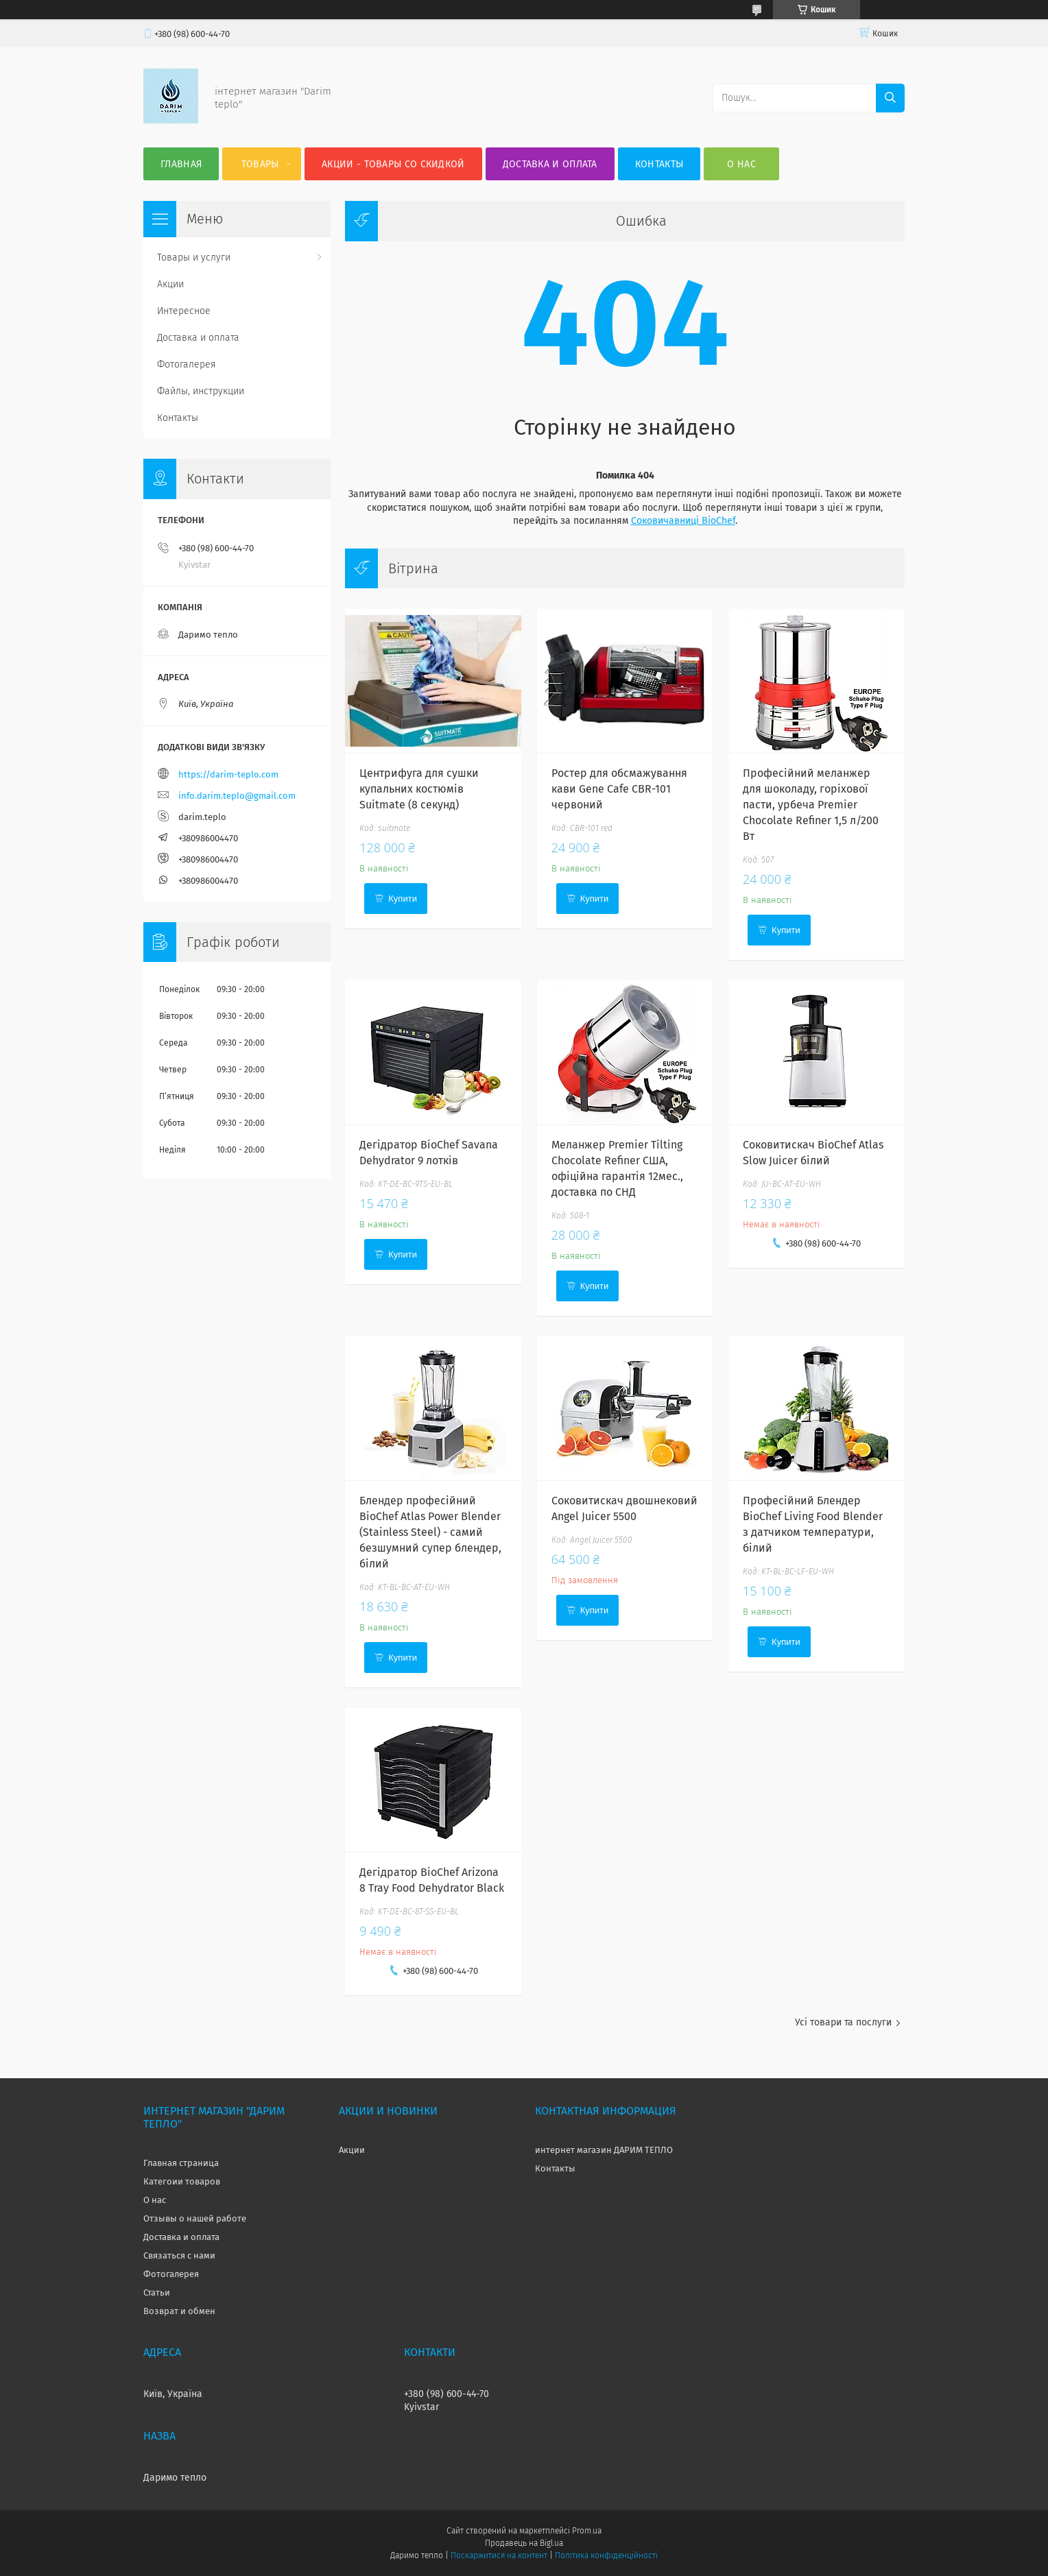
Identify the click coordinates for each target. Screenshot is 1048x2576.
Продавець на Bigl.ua (524, 2543)
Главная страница (181, 2163)
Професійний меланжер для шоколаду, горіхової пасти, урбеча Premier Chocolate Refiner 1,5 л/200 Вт (811, 805)
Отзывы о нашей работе (194, 2218)
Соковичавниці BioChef (683, 521)
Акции (170, 284)
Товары (260, 164)
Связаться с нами (179, 2255)
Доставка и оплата (550, 164)
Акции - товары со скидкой (393, 164)
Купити (402, 898)
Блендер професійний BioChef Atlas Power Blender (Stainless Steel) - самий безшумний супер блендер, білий (430, 1532)
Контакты (659, 164)
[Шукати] (890, 98)
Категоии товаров (181, 2181)
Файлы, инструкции (200, 391)
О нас (741, 164)
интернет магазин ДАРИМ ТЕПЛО (604, 2150)
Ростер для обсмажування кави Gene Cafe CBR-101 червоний (619, 789)
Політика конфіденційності (606, 2555)
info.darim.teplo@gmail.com (237, 796)
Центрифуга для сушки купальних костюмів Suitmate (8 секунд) (419, 789)
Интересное (184, 311)
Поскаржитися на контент (499, 2555)
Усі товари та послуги (843, 2022)
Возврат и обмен (179, 2311)
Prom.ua (587, 2531)
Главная (181, 164)
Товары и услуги (193, 257)
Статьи (156, 2292)
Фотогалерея (186, 364)
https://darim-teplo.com (228, 774)
